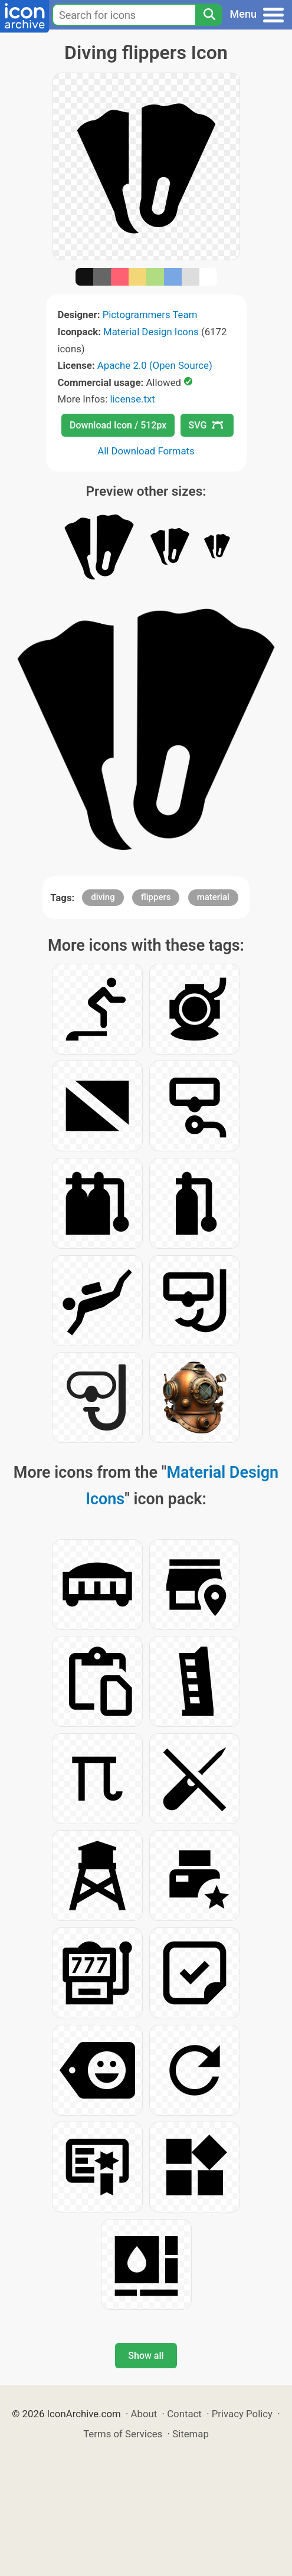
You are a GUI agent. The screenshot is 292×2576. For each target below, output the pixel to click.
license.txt (132, 399)
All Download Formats (146, 451)
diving (102, 897)
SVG (206, 425)
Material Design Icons (151, 332)
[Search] (208, 15)
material (213, 897)
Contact (184, 2414)
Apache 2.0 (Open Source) (154, 365)
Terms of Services (122, 2434)
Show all (145, 2355)
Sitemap (190, 2434)
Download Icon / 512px (118, 425)
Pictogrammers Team (150, 314)
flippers (156, 897)
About (144, 2414)
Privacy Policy (242, 2414)
